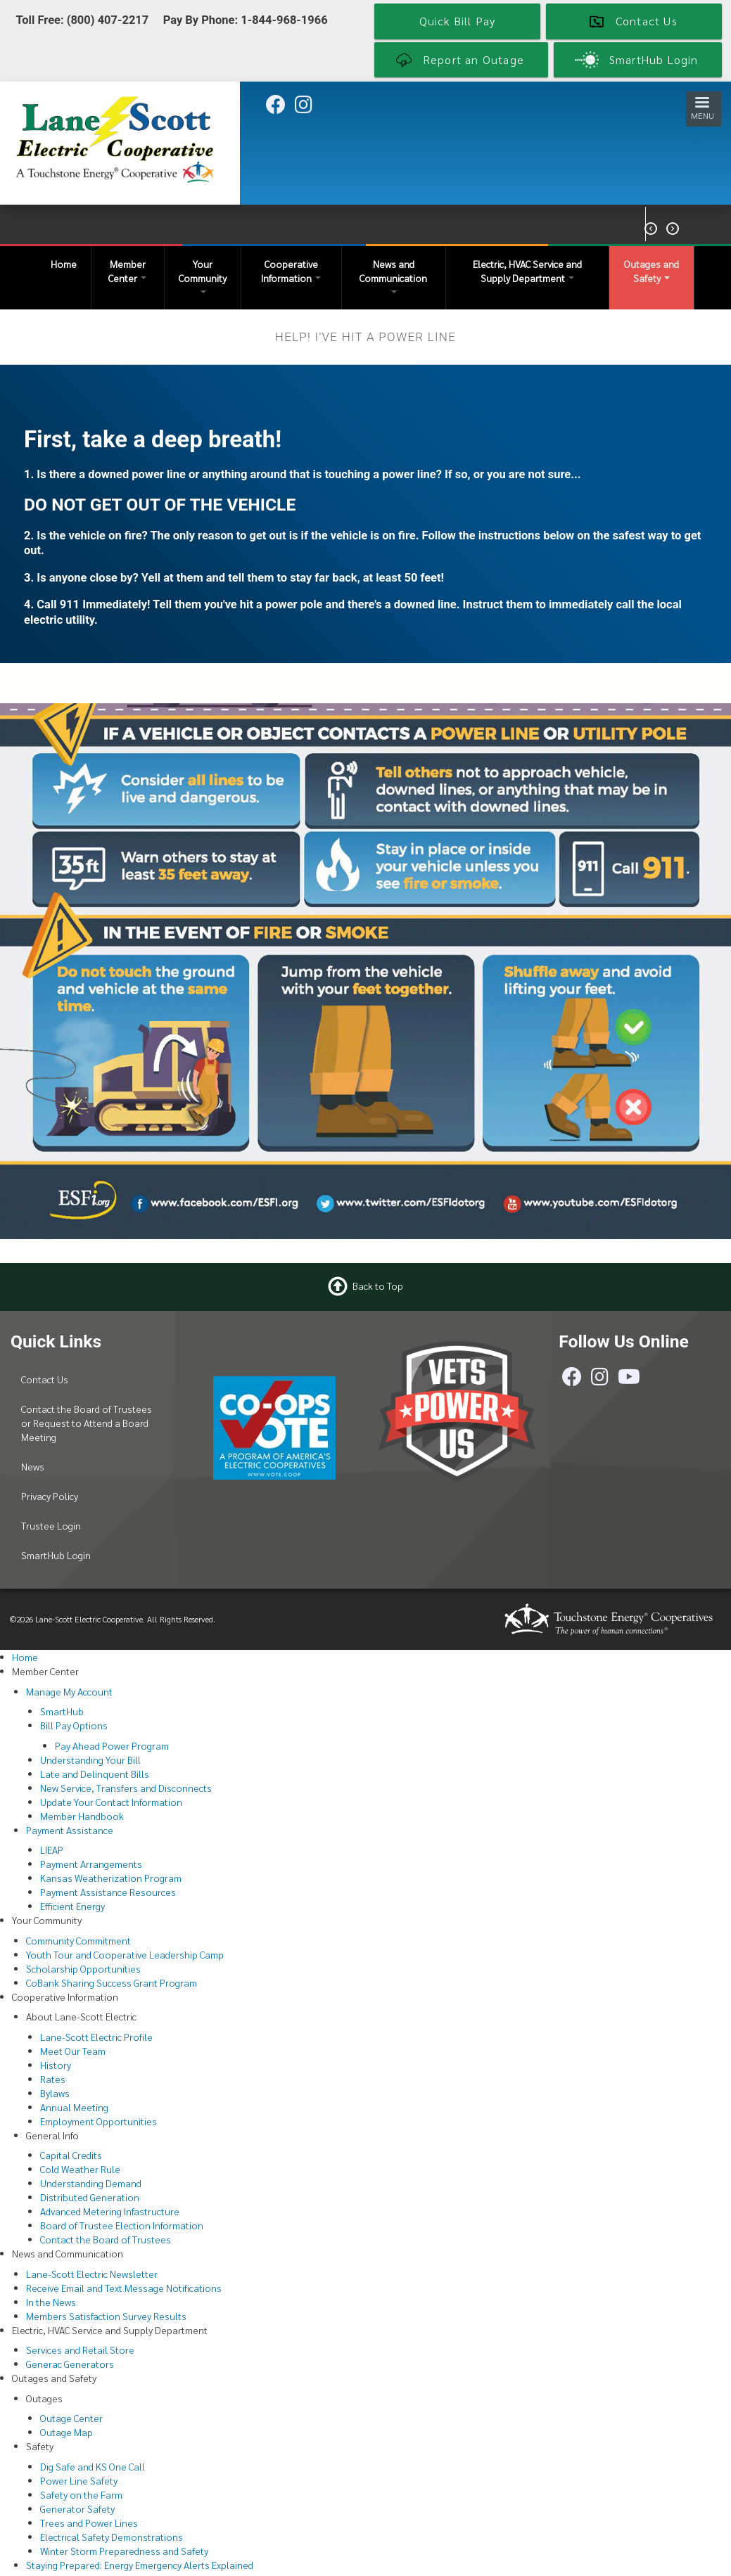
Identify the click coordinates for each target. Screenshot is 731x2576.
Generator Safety (77, 2508)
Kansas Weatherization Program (111, 1877)
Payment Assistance (69, 1830)
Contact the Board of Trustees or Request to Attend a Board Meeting (86, 1422)
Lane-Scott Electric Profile (96, 2036)
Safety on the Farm (81, 2494)
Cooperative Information (291, 270)
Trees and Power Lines (89, 2522)
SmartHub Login (56, 1555)
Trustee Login (51, 1525)
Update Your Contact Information (111, 1801)
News (32, 1466)
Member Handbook (82, 1815)
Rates (52, 2078)
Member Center (127, 270)
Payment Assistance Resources (108, 1891)
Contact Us (44, 1379)
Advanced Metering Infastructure (109, 2211)
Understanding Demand (90, 2183)
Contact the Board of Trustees (105, 2239)
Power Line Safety (78, 2480)
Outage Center (71, 2417)
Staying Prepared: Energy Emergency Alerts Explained (139, 2564)
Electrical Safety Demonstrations (111, 2536)
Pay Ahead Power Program (112, 1745)
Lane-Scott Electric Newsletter (92, 2273)
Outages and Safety (651, 270)
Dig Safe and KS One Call (92, 2466)
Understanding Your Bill (90, 1759)
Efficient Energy (72, 1905)
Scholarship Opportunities (83, 1968)
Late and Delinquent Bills (94, 1773)
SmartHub (62, 1711)
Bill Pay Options (74, 1725)
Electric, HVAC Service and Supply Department (527, 270)
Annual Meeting (74, 2107)
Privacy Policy (49, 1495)
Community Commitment (78, 1940)
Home (64, 263)
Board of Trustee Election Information (121, 2225)
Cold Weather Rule (80, 2168)
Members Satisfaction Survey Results (106, 2315)
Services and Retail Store (80, 2349)
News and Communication (393, 275)
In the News (51, 2301)
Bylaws (55, 2093)
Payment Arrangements (91, 1863)
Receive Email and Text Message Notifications (124, 2287)
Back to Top (377, 1285)
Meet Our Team (73, 2050)
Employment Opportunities (98, 2121)
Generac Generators (70, 2363)
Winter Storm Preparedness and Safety (124, 2550)
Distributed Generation (89, 2197)
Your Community (203, 275)
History (55, 2064)
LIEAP (51, 1849)
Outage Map (66, 2432)
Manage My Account (69, 1691)
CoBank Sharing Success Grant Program (111, 1982)
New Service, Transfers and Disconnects (126, 1787)
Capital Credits (71, 2154)
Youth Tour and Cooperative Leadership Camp (125, 1954)
